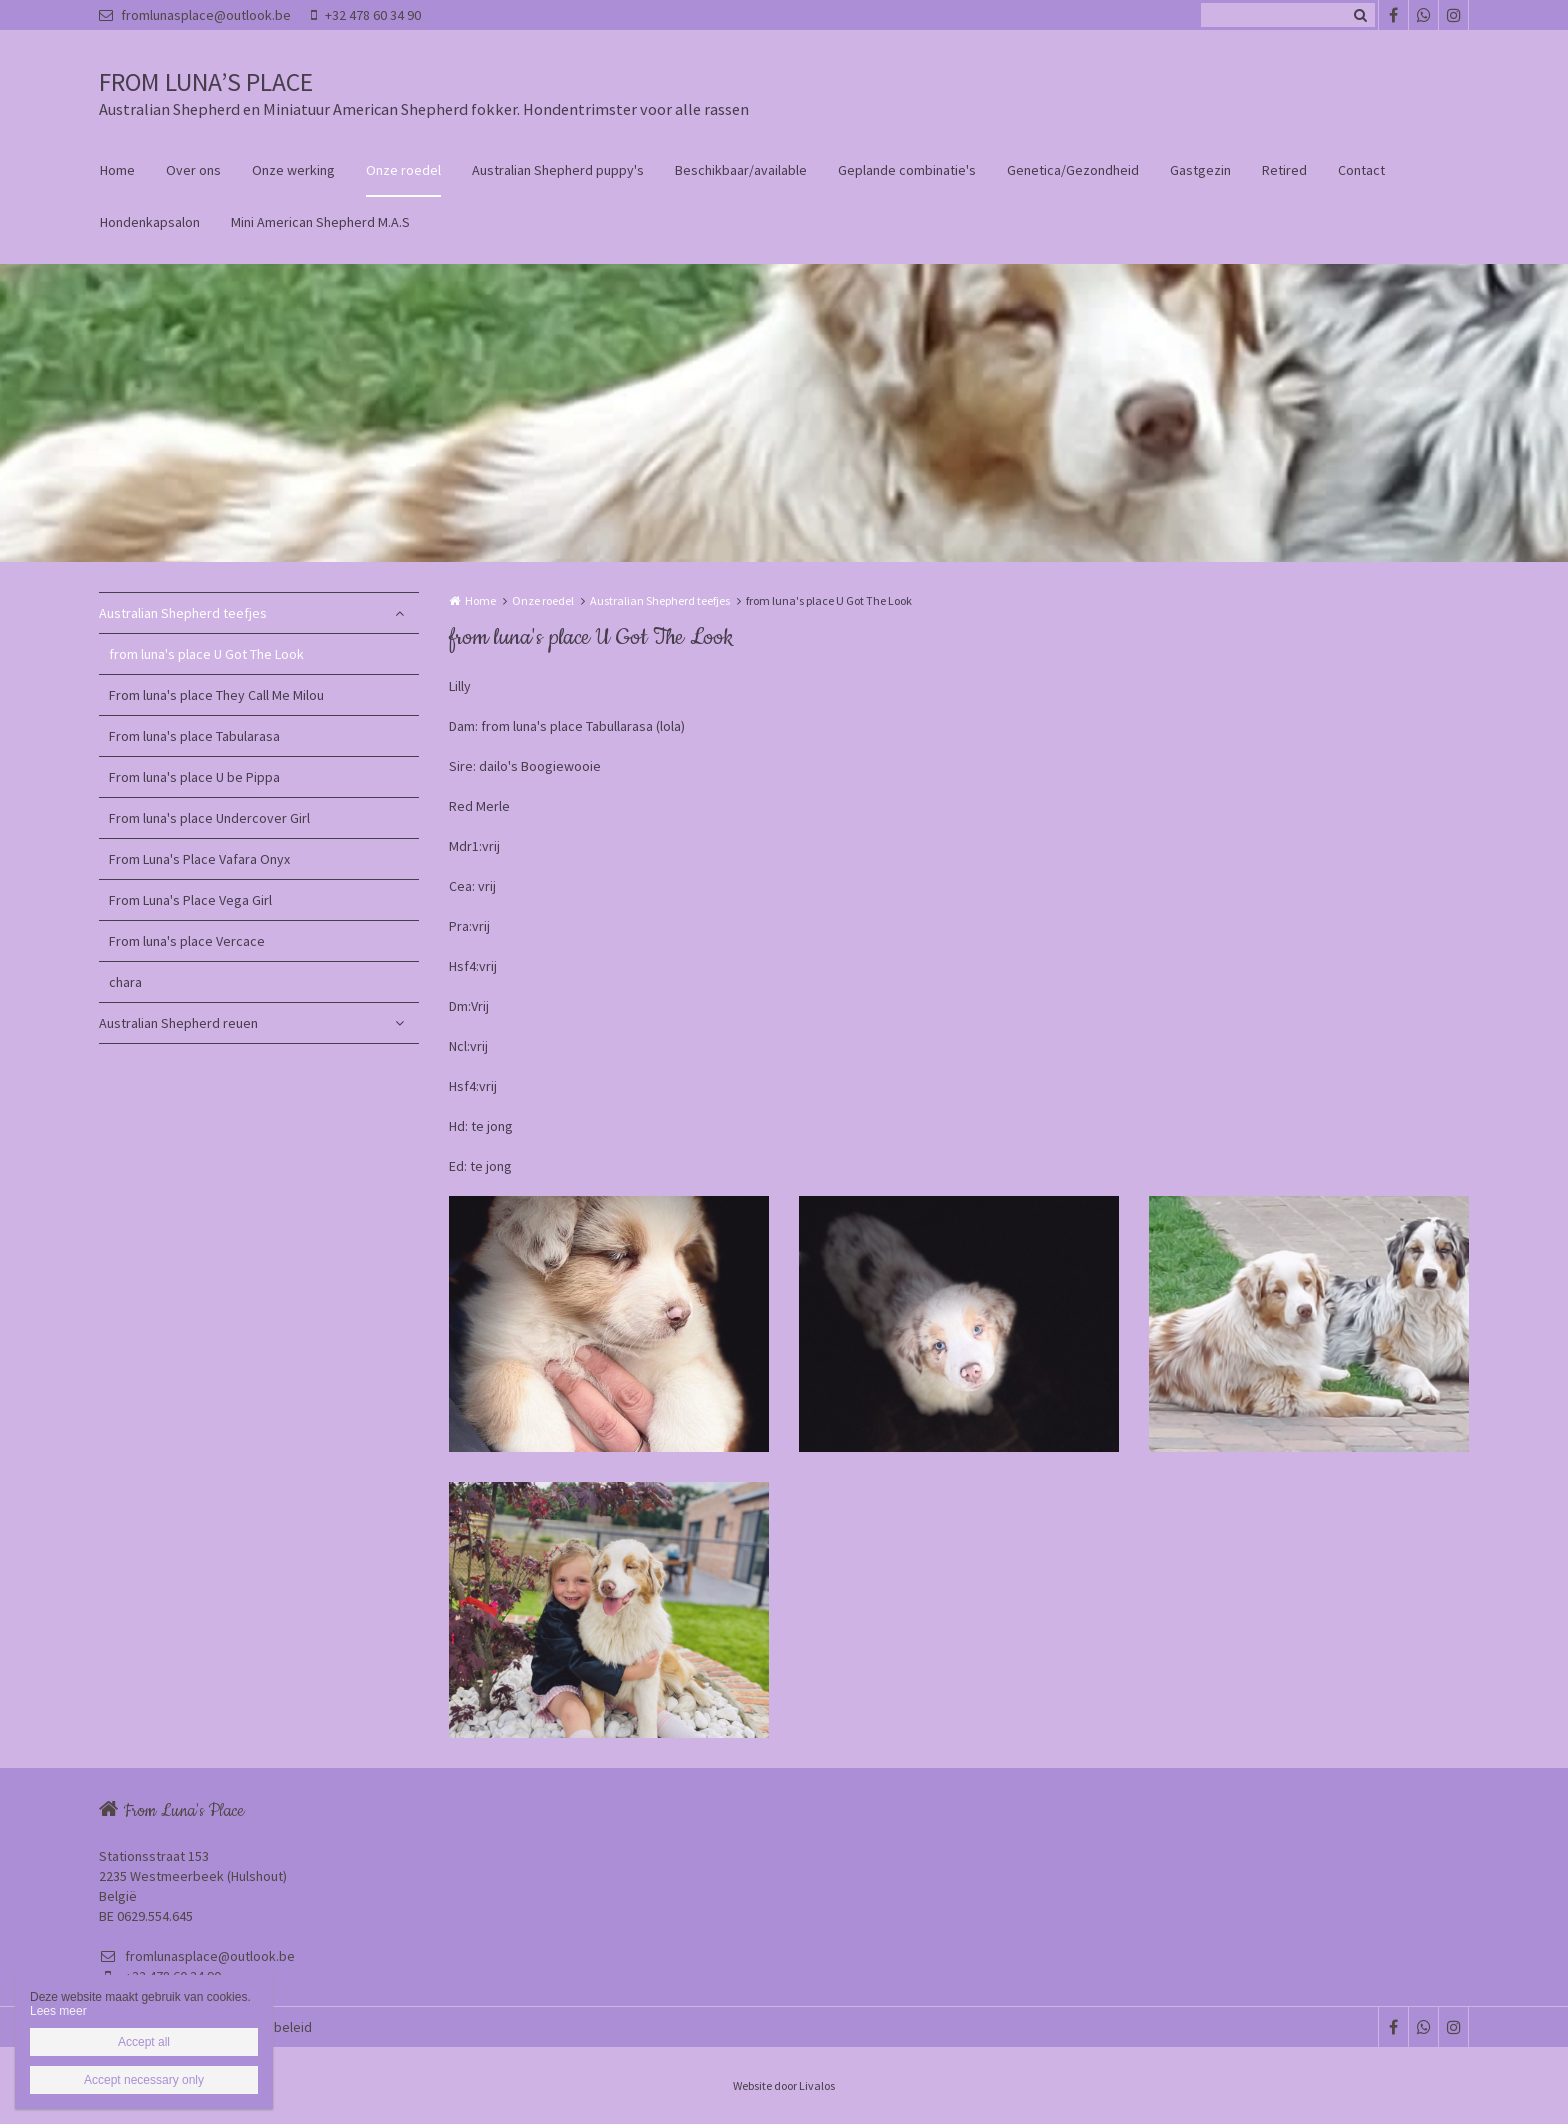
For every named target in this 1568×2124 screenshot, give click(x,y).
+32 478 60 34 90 (366, 15)
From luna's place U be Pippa (194, 777)
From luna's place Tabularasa (194, 736)
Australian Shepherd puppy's (558, 170)
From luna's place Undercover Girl (209, 818)
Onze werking (293, 170)
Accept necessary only (144, 2080)
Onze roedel (403, 170)
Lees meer (58, 2011)
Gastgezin (1200, 170)
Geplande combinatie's (907, 170)
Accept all (144, 2042)
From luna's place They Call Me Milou (216, 695)
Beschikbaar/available (741, 170)
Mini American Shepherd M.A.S (320, 222)
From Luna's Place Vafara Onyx (199, 859)
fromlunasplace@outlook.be (195, 15)
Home (117, 170)
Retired (1284, 170)
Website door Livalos (784, 2085)
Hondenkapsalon (150, 222)
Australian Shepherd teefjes (183, 613)
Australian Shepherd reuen (178, 1023)
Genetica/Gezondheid (1073, 170)
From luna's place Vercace (187, 941)
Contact (1361, 170)
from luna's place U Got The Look (206, 654)
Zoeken (1360, 15)
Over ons (193, 170)
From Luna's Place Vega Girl (190, 900)
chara (125, 982)
